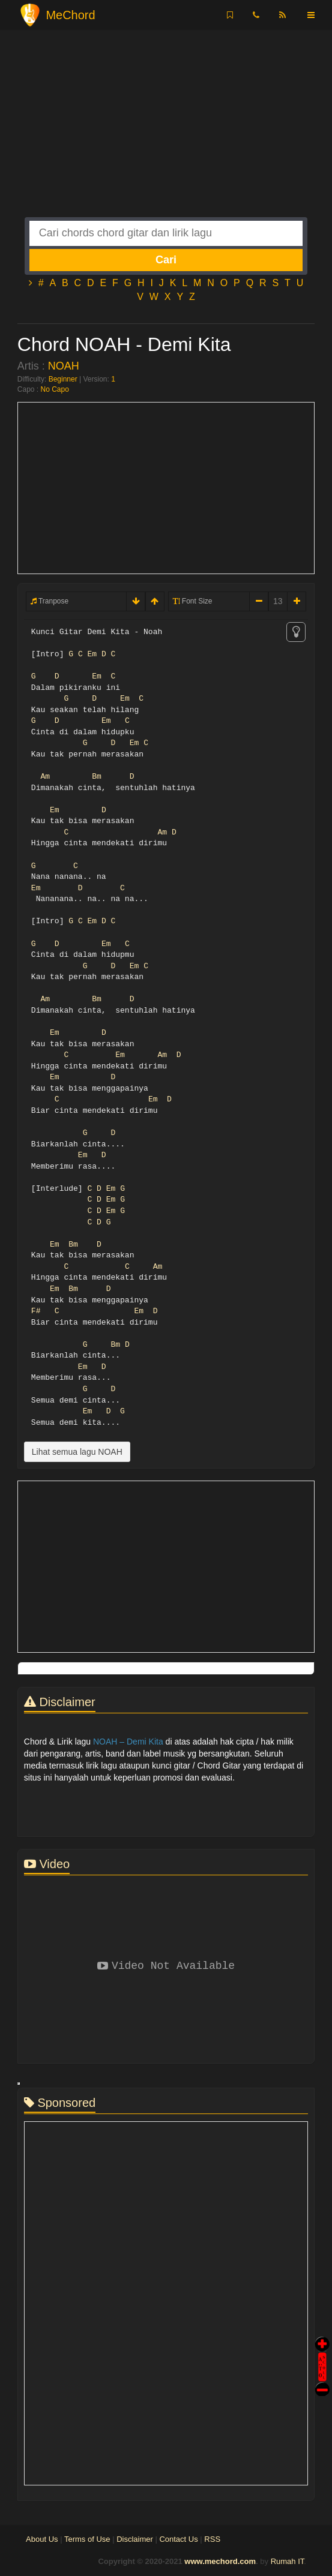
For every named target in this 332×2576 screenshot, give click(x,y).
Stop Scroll (322, 2380)
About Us (42, 2539)
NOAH (63, 366)
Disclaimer (134, 2539)
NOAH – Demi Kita (128, 1741)
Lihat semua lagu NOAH (77, 1452)
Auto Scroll (322, 2350)
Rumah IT (287, 2561)
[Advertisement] (166, 133)
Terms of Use (87, 2539)
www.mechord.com (220, 2561)
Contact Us (178, 2539)
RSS (212, 2539)
